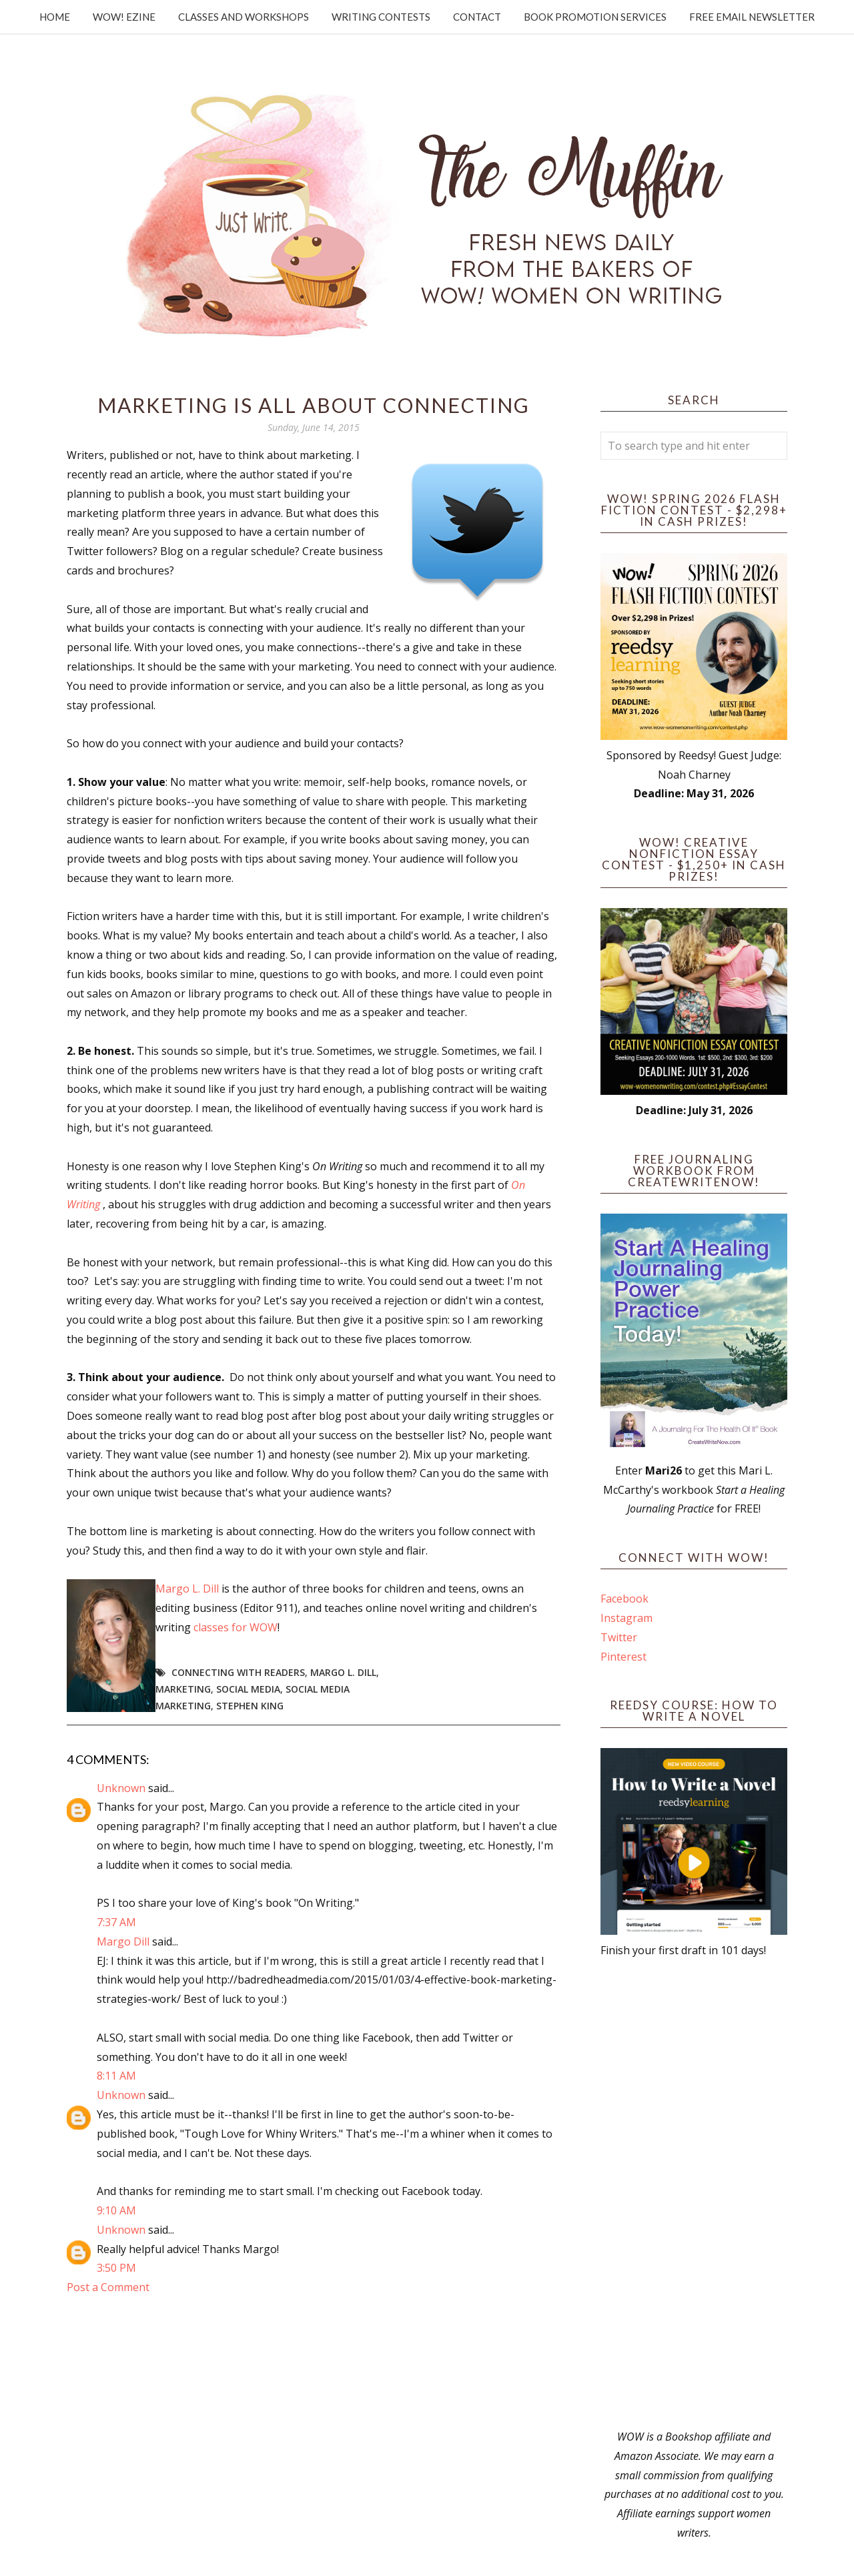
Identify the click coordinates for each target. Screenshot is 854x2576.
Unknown (121, 1788)
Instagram (626, 1618)
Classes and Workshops (243, 17)
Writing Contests (381, 17)
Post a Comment (108, 2287)
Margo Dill (123, 1941)
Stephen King (250, 1705)
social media (248, 1689)
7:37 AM (116, 1922)
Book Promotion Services (595, 17)
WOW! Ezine (124, 17)
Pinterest (623, 1656)
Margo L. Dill (187, 1588)
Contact (477, 17)
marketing (183, 1689)
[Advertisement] (693, 2194)
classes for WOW (235, 1627)
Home (54, 17)
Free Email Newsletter (752, 17)
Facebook (624, 1598)
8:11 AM (116, 2075)
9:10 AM (116, 2210)
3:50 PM (116, 2267)
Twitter (618, 1637)
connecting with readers (238, 1672)
